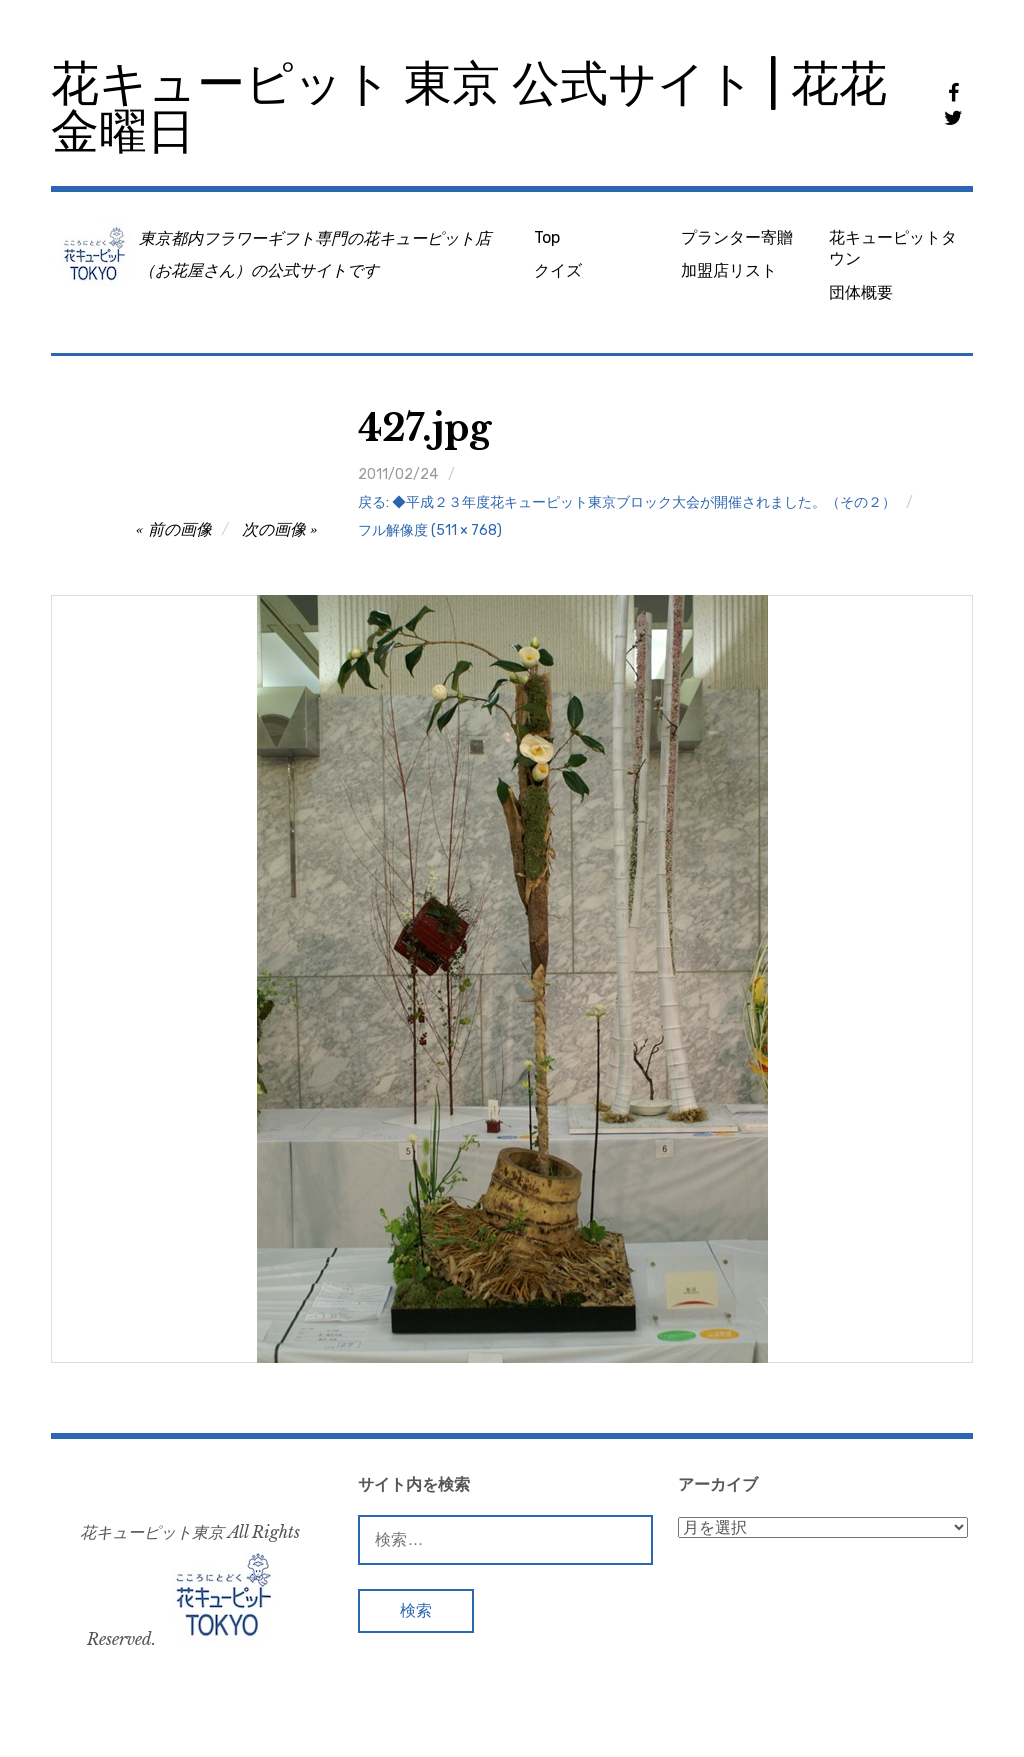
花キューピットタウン (893, 248)
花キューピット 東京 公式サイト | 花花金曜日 (469, 107)
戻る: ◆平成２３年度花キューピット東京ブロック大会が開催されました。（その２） (627, 502)
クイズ (558, 270)
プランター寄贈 (737, 237)
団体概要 (861, 292)
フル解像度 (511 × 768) (430, 530)
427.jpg (424, 428)
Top (547, 237)
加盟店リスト (729, 270)
